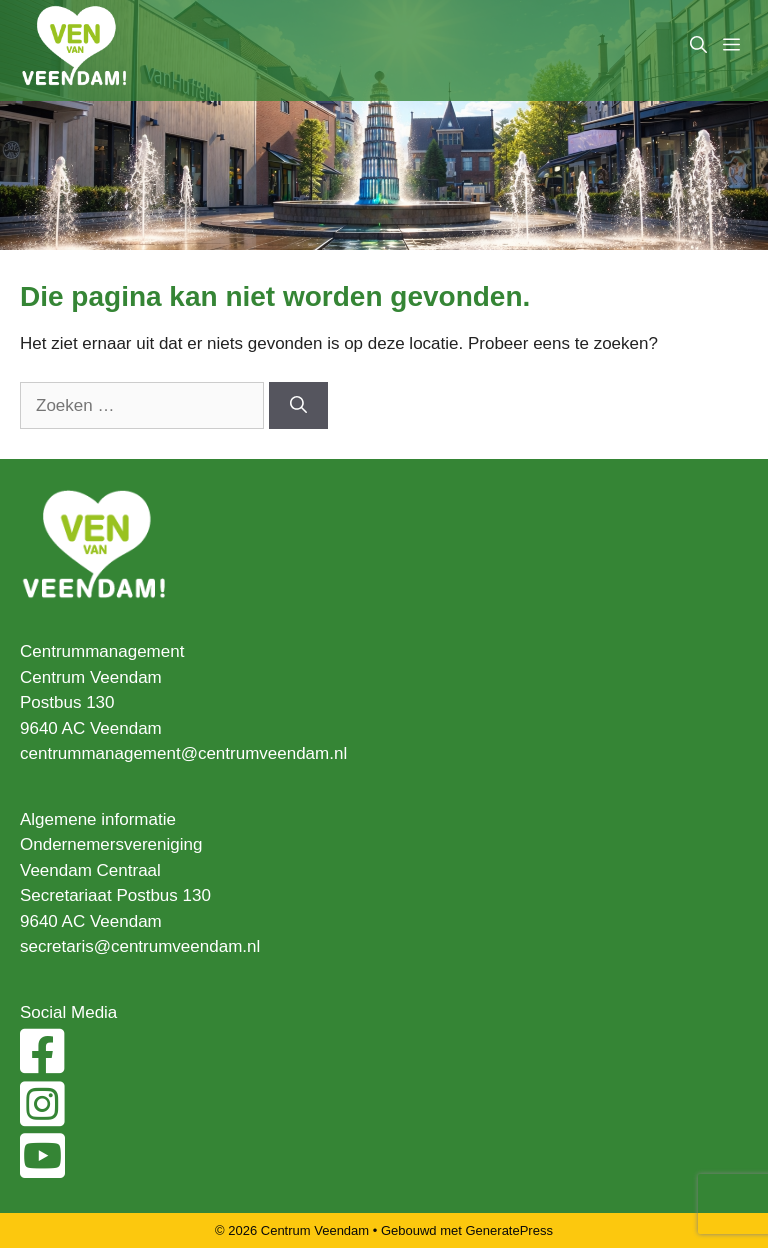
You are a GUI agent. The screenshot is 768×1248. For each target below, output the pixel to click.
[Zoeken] (298, 406)
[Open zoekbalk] (698, 45)
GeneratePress (509, 1230)
